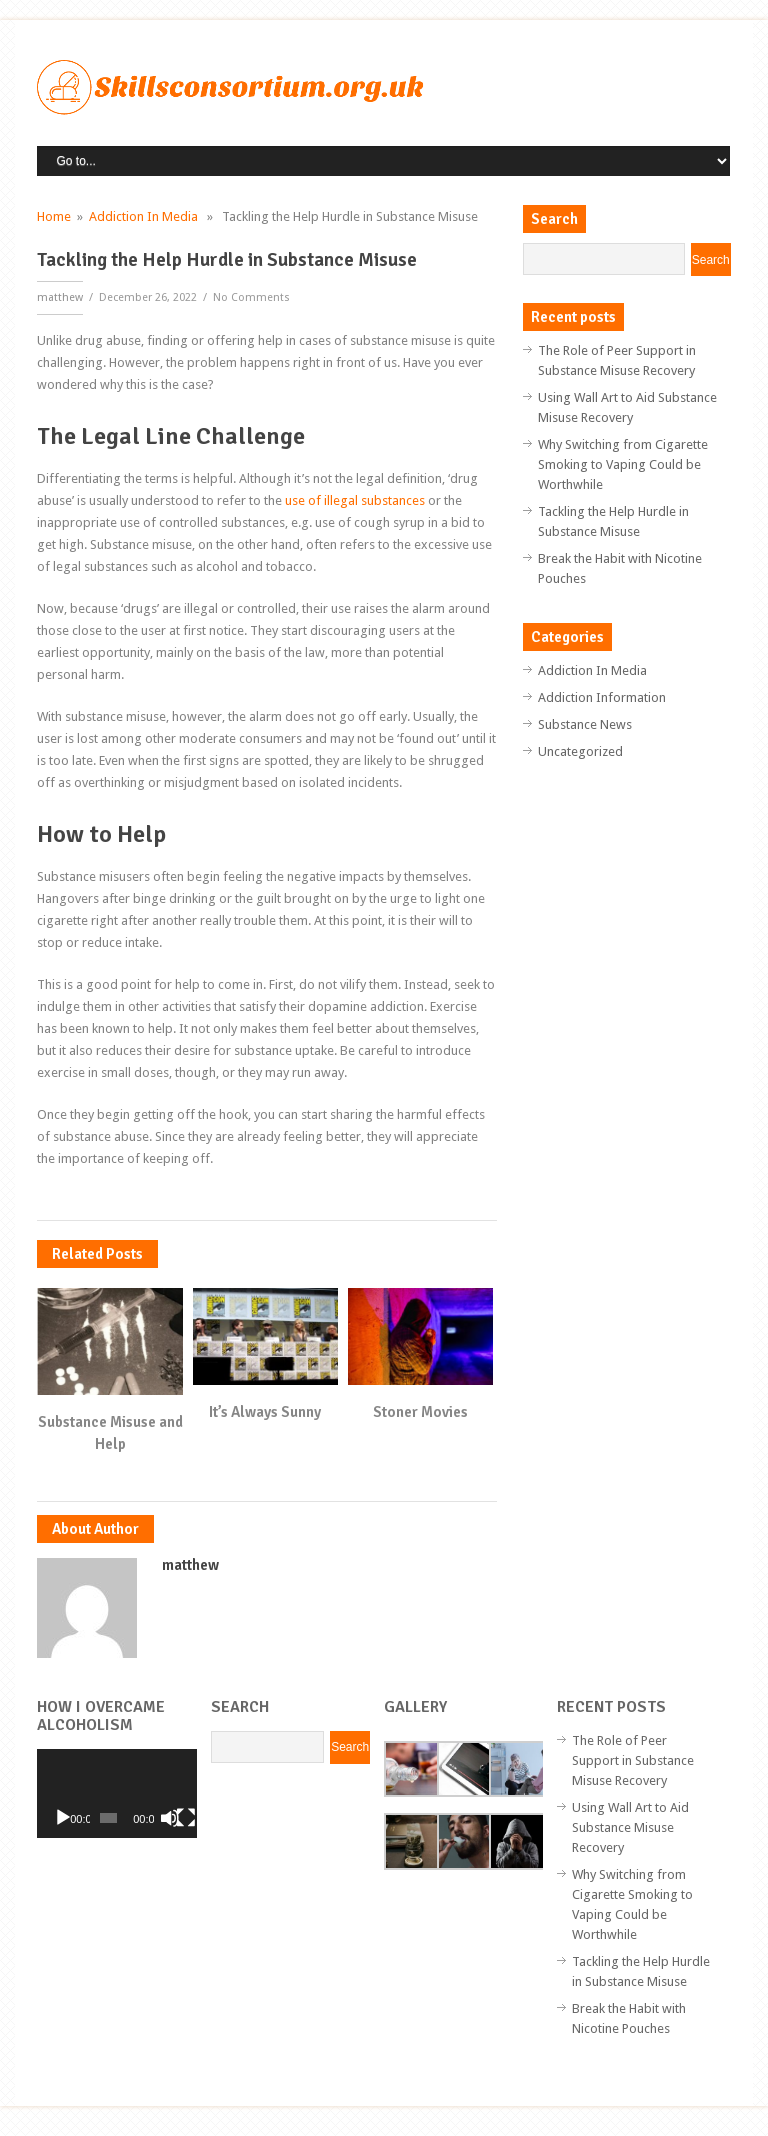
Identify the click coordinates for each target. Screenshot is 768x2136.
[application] (116, 1794)
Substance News (585, 724)
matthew (60, 297)
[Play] (63, 1818)
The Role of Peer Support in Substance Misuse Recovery (633, 1760)
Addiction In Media (143, 216)
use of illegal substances (355, 500)
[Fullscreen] (186, 1818)
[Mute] (170, 1818)
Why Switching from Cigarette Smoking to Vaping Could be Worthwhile (623, 464)
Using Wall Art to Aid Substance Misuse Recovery (630, 1827)
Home (54, 216)
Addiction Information (602, 697)
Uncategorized (580, 751)
